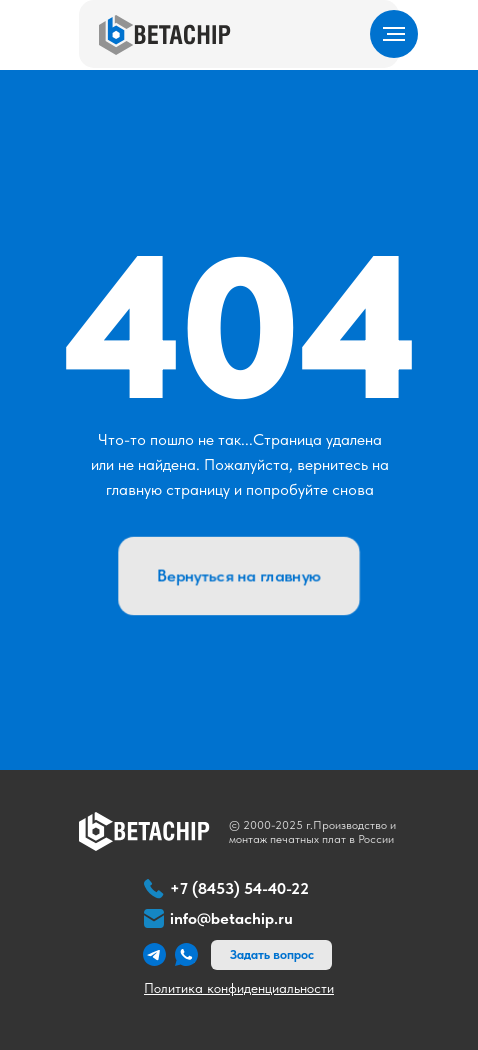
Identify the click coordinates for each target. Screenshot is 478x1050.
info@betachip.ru (231, 918)
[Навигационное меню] (394, 34)
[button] (271, 955)
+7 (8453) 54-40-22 (239, 888)
